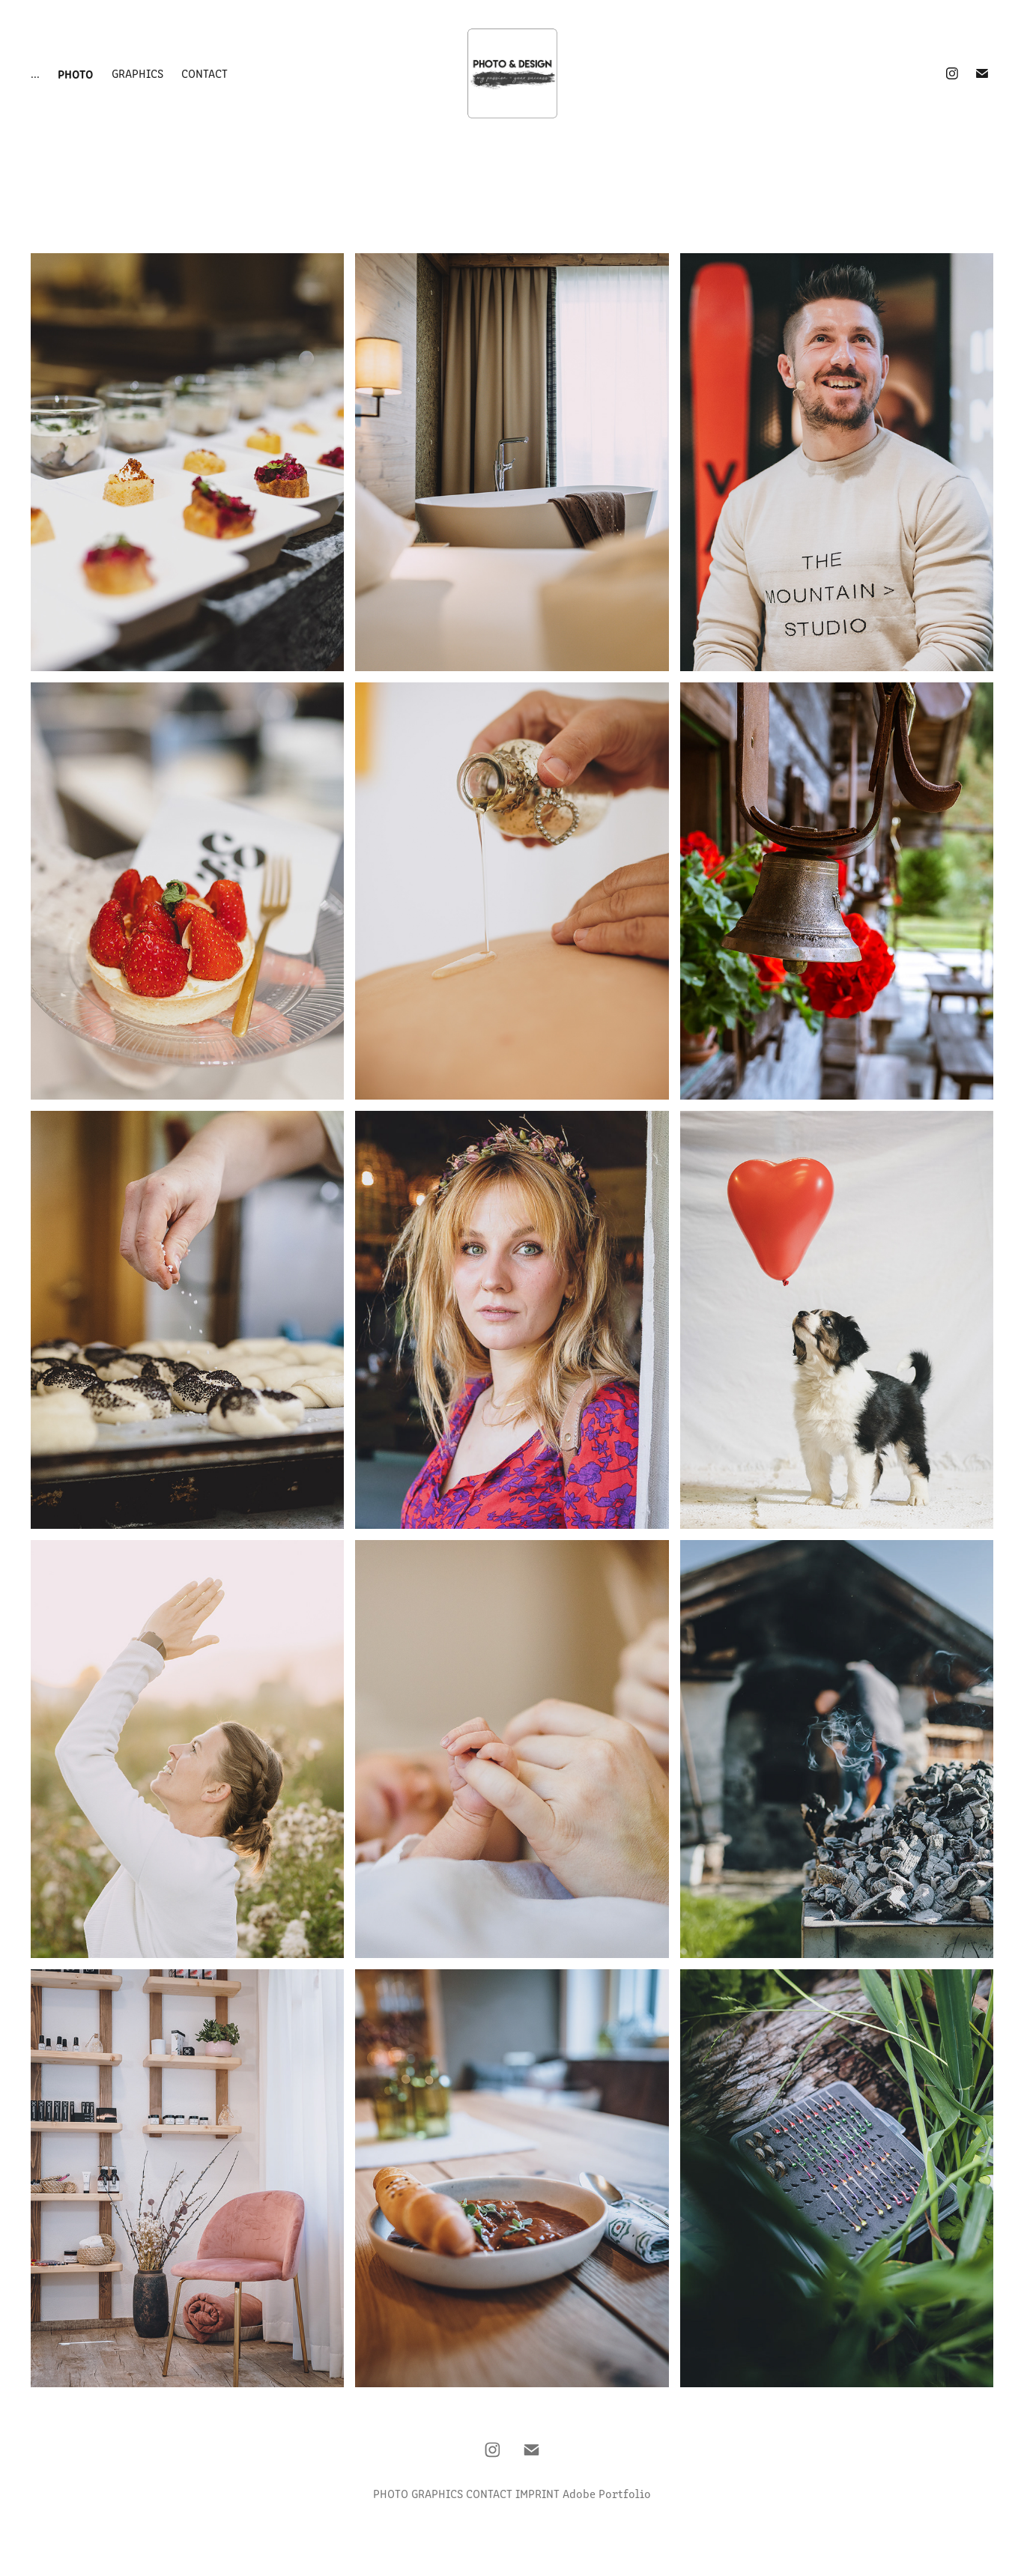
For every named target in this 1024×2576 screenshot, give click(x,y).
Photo (75, 73)
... (35, 73)
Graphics (137, 73)
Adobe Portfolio (607, 2493)
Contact (204, 73)
